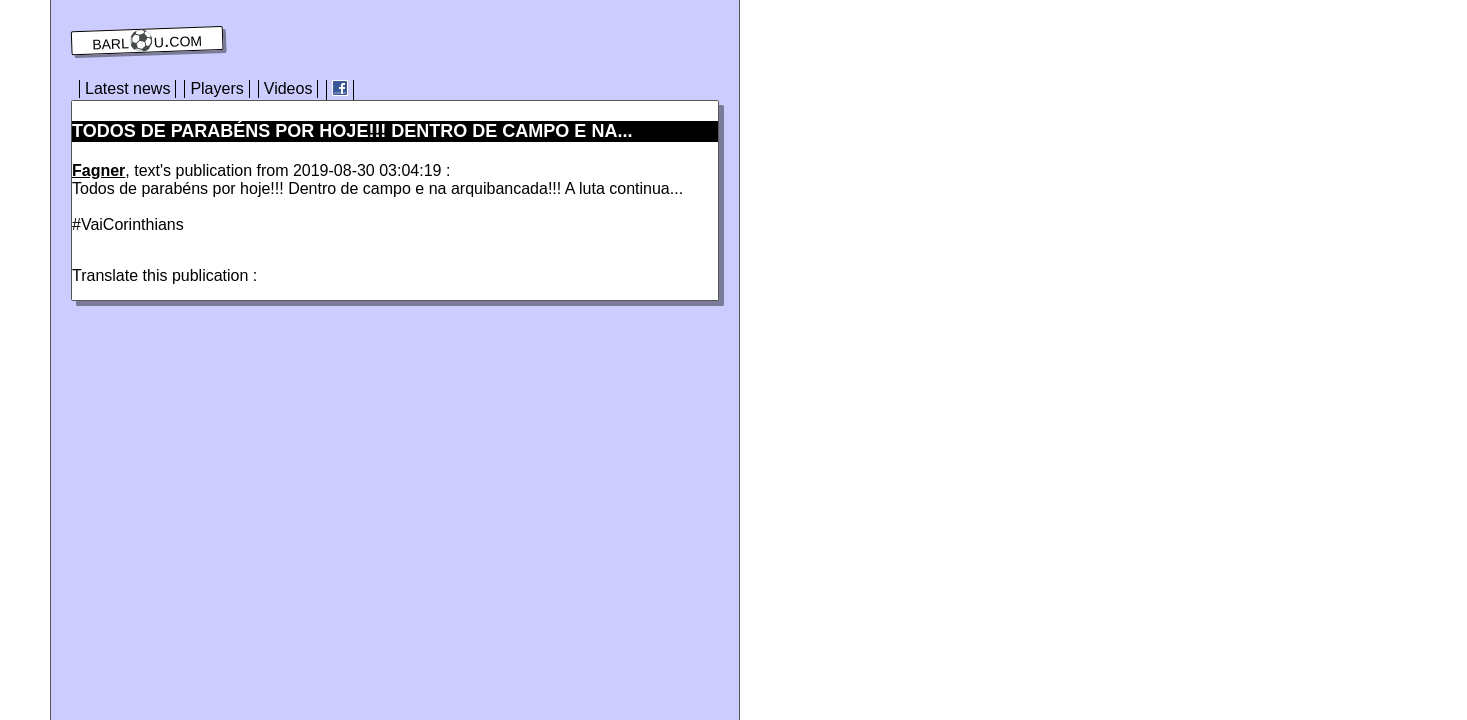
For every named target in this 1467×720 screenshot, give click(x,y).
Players (216, 88)
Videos (288, 88)
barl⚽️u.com (147, 41)
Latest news (127, 88)
